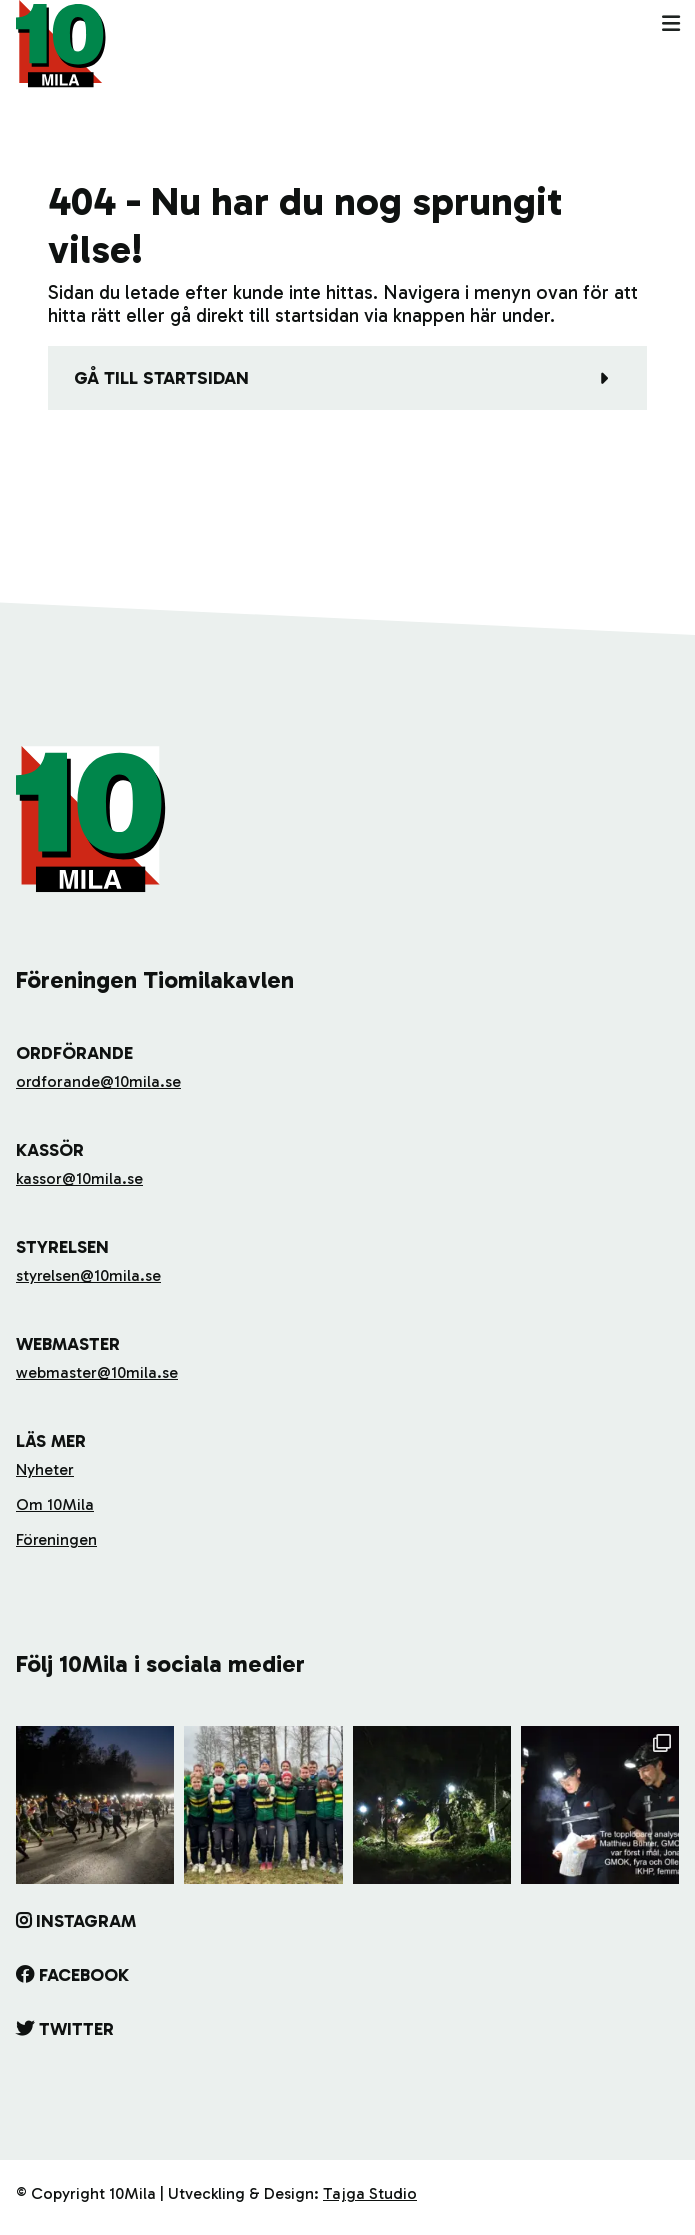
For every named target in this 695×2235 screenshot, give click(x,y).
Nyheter (45, 1469)
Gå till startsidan (161, 378)
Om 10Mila (55, 1504)
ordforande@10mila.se (98, 1081)
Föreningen (56, 1539)
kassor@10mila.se (79, 1178)
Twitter (76, 2029)
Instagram (86, 1921)
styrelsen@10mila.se (88, 1275)
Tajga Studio (370, 2193)
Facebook (84, 1975)
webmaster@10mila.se (97, 1372)
